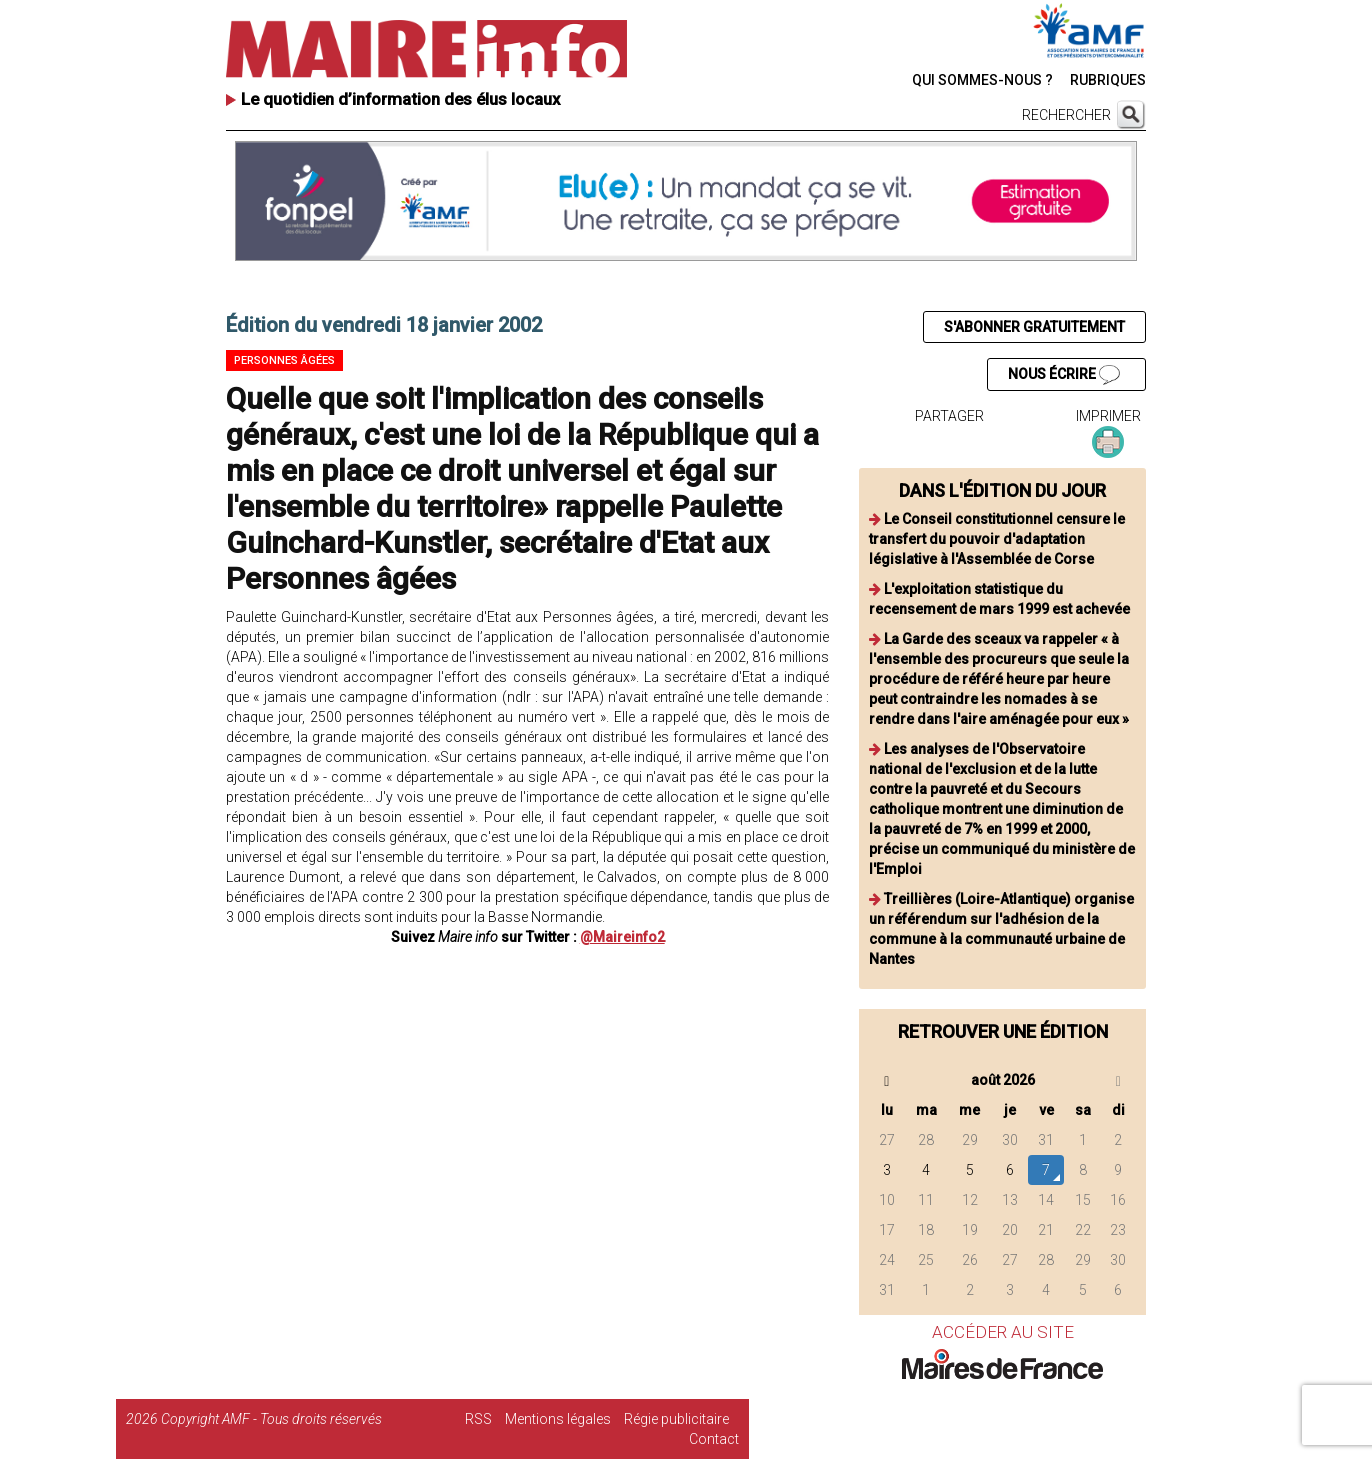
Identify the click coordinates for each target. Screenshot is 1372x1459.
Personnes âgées (284, 360)
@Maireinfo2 (622, 937)
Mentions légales (558, 1419)
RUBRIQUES (1108, 80)
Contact (714, 1439)
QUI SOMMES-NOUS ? (982, 80)
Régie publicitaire (676, 1419)
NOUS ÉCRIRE (1064, 375)
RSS (478, 1419)
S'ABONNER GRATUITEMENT (1034, 327)
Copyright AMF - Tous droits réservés (271, 1419)
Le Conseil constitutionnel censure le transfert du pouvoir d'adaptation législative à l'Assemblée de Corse (997, 539)
